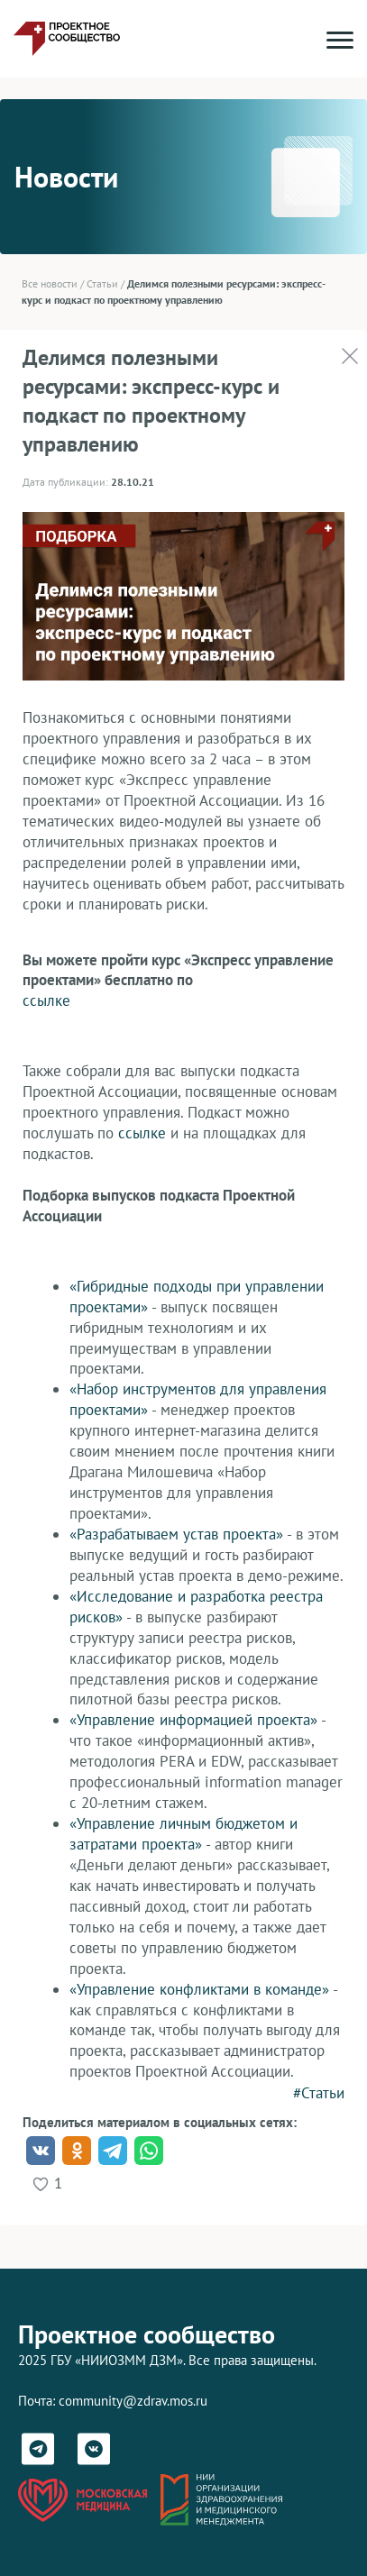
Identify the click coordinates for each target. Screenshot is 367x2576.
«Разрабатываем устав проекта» (176, 1534)
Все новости (50, 283)
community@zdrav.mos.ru (133, 2400)
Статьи (102, 283)
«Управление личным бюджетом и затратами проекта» (183, 1833)
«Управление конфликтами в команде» (199, 1989)
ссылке (46, 1000)
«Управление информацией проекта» (193, 1720)
